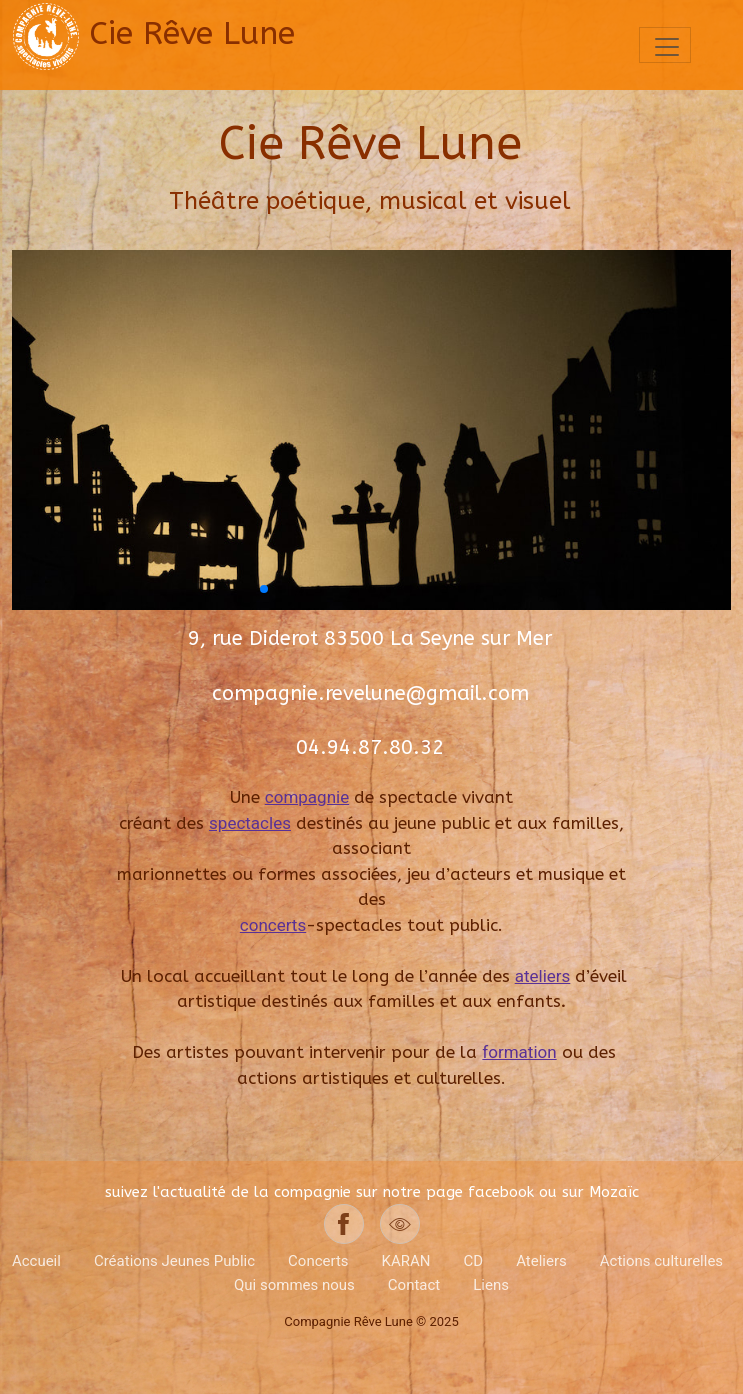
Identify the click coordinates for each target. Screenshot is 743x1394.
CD (474, 1261)
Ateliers (541, 1261)
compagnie (307, 797)
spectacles (250, 823)
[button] (264, 589)
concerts (273, 925)
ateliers (543, 976)
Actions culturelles (661, 1261)
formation (519, 1052)
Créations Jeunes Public (174, 1261)
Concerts (318, 1261)
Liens (491, 1285)
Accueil (36, 1261)
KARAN (406, 1261)
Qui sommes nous (294, 1285)
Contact (414, 1285)
